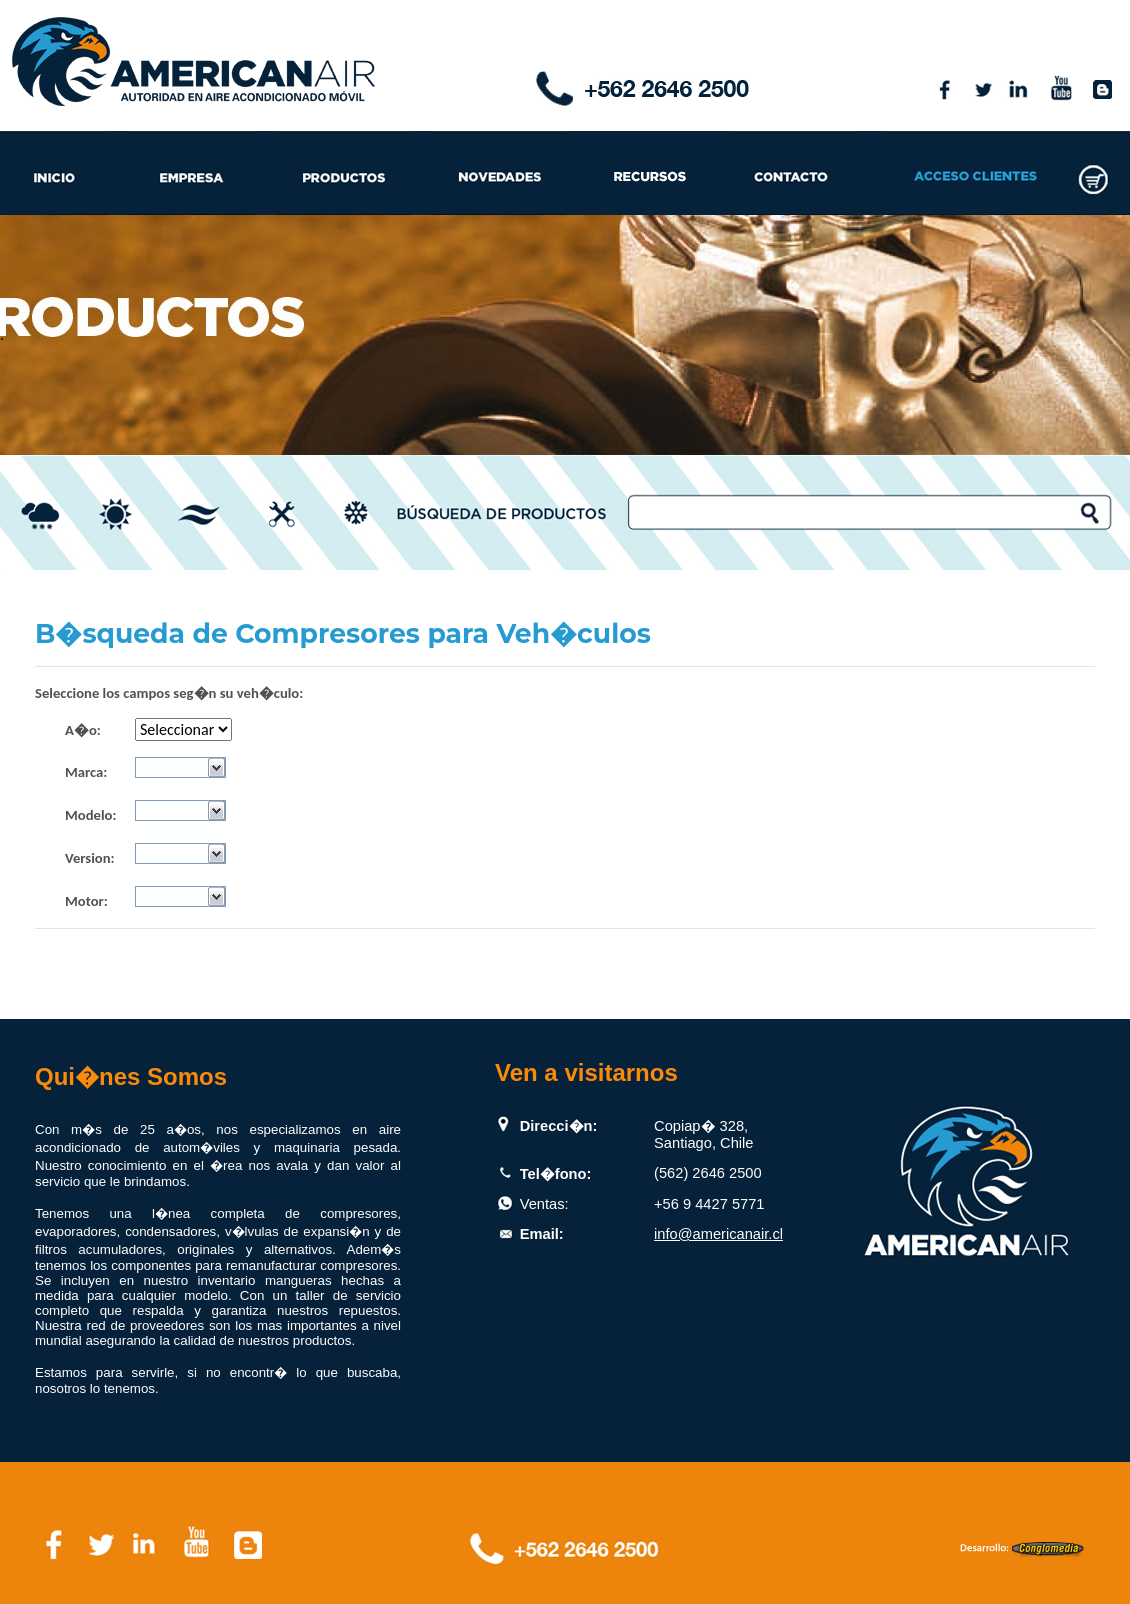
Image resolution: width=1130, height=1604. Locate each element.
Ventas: (544, 1204)
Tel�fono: (556, 1174)
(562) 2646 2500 (708, 1173)
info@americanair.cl (718, 1234)
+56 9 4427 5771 (709, 1204)
